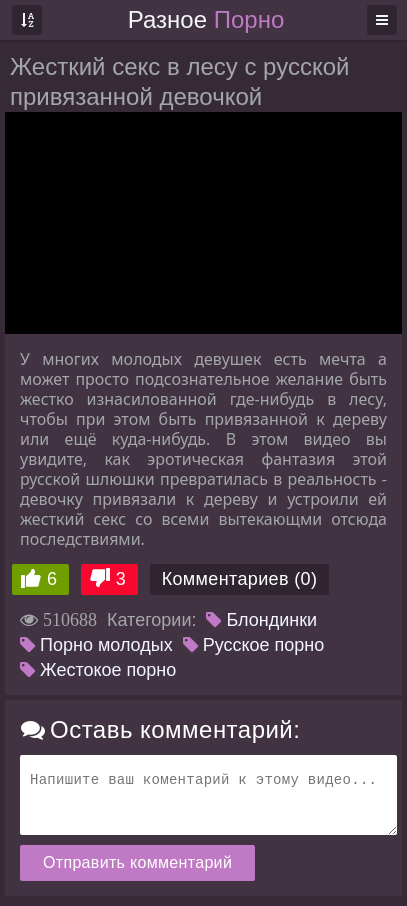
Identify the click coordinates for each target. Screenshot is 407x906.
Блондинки (261, 620)
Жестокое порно (98, 670)
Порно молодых (96, 645)
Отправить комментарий (137, 862)
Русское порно (254, 645)
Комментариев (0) (240, 579)
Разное (206, 19)
